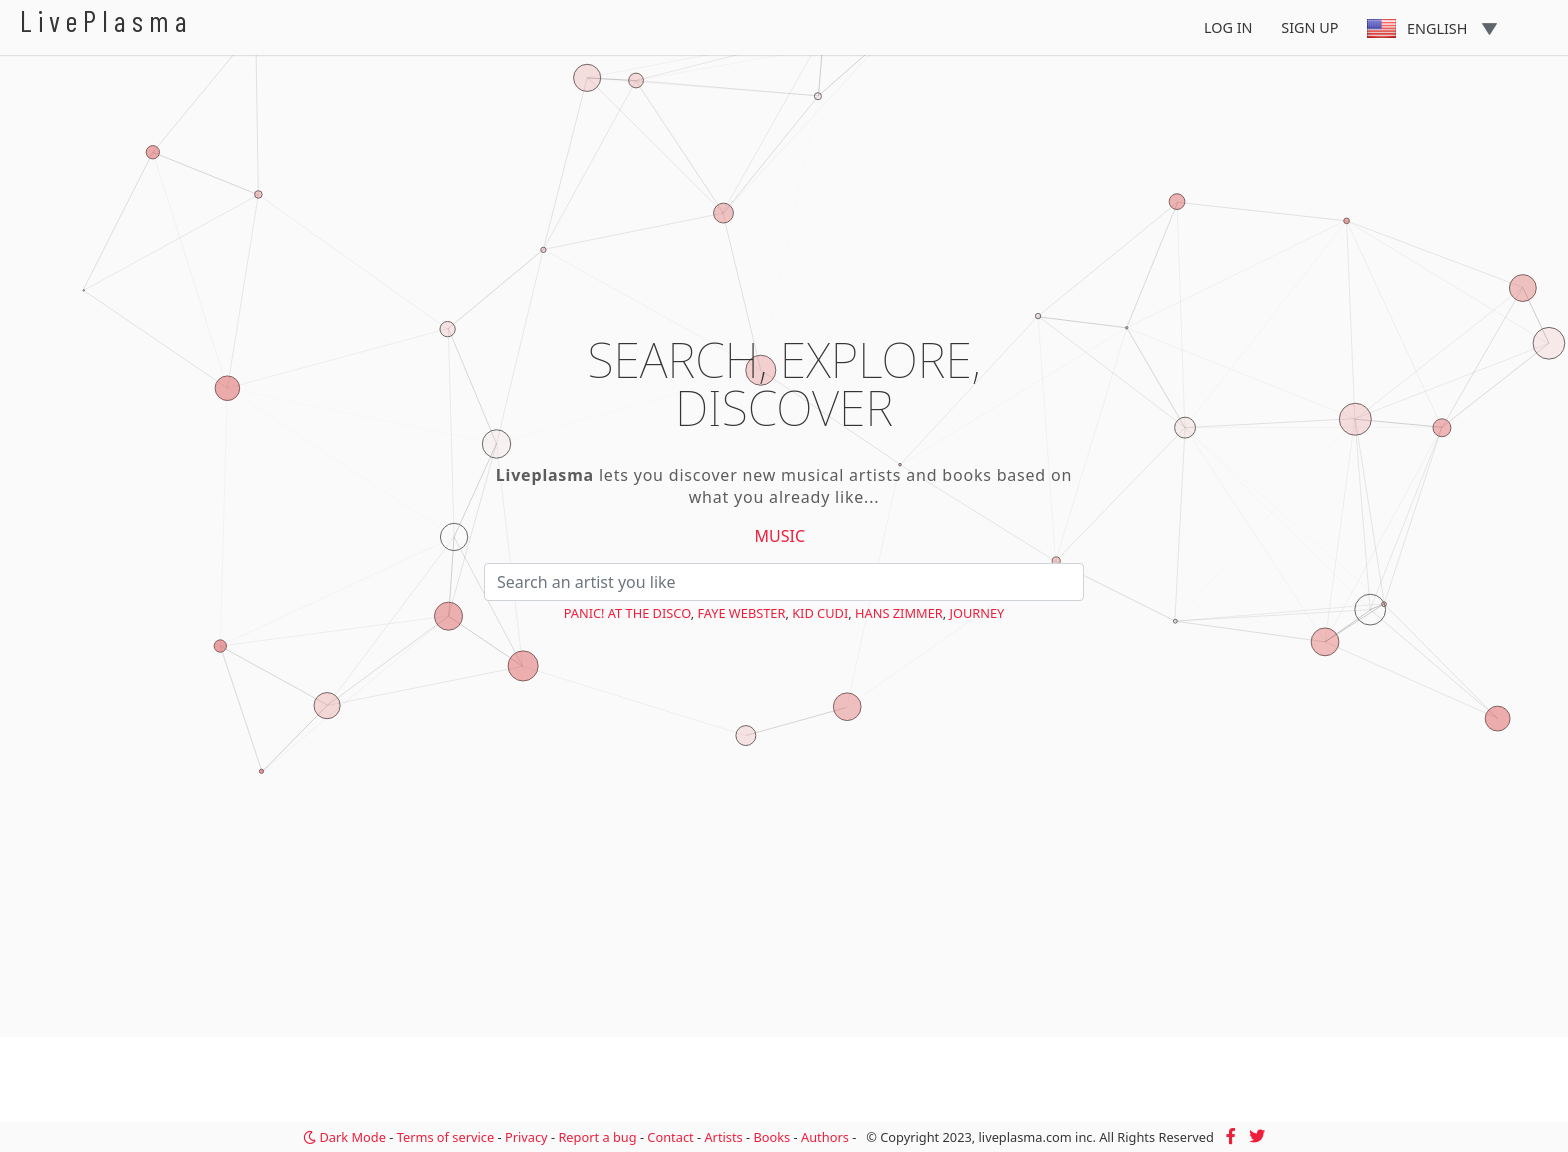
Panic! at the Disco (627, 613)
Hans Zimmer (899, 613)
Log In (1228, 27)
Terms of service (445, 1137)
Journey (976, 613)
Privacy (526, 1137)
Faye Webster (741, 613)
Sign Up (1309, 27)
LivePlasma (106, 20)
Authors (825, 1137)
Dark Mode (344, 1137)
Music (780, 536)
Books (771, 1137)
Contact (670, 1137)
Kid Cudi (820, 613)
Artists (723, 1137)
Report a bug (597, 1137)
